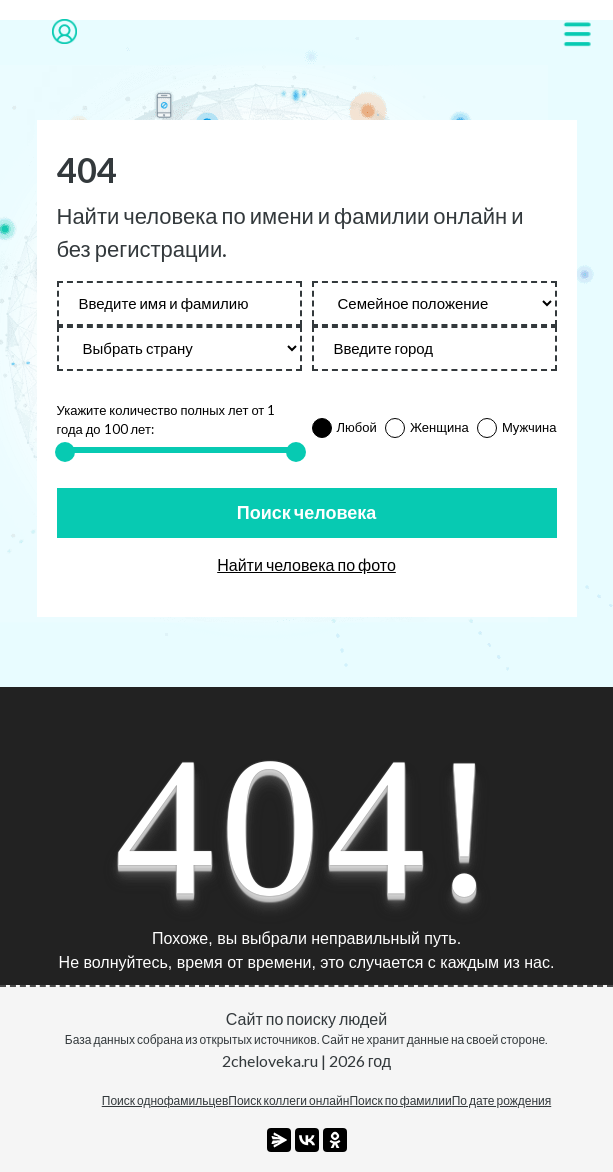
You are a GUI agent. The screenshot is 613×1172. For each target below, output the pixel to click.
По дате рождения (502, 1100)
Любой (357, 427)
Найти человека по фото (306, 564)
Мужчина (529, 427)
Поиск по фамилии (400, 1100)
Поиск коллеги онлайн (288, 1100)
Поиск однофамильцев (165, 1100)
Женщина (439, 427)
